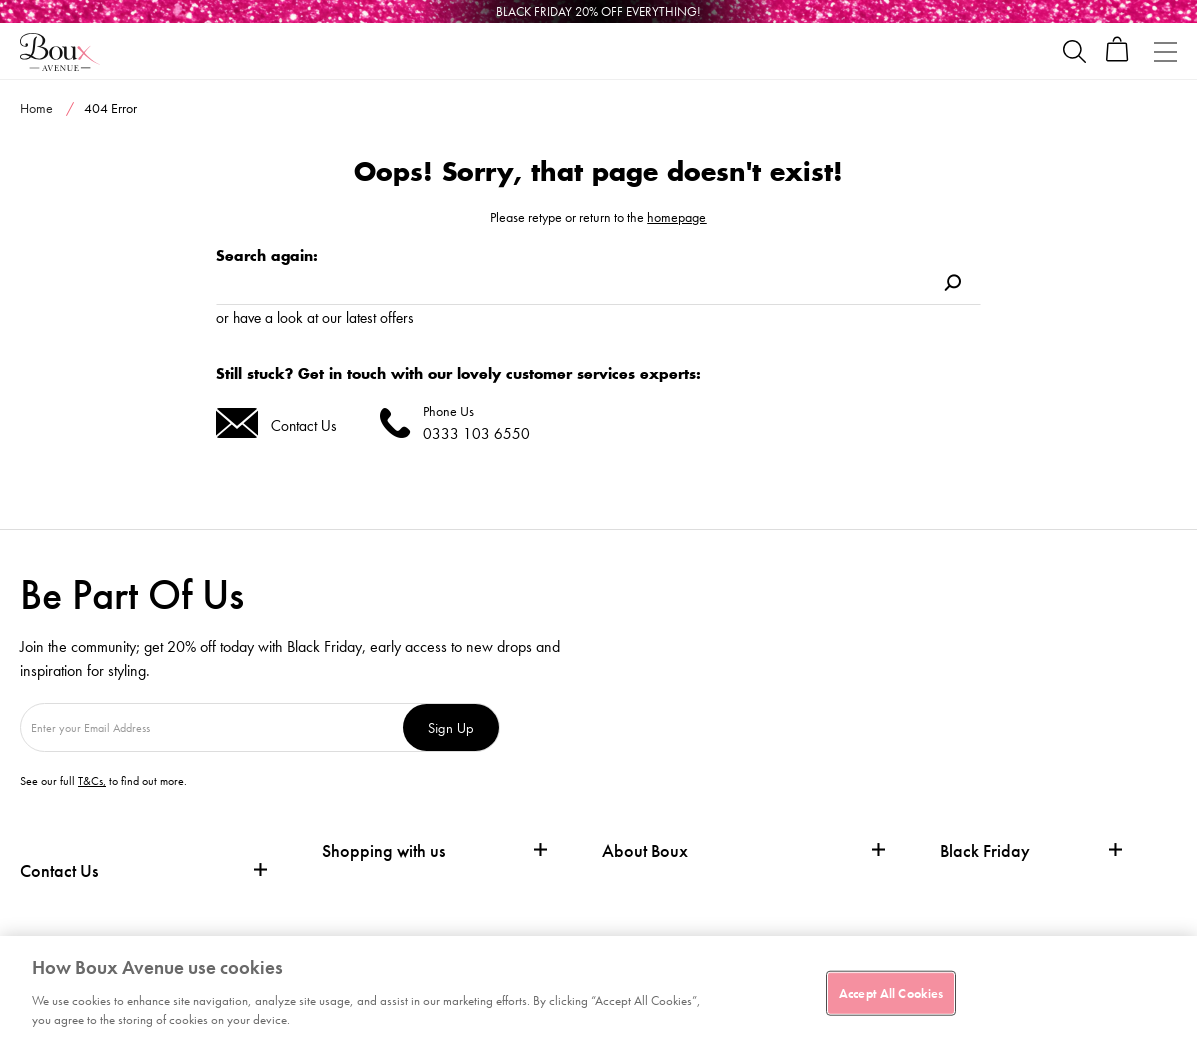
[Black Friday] (598, 11)
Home (36, 108)
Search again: (267, 255)
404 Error (110, 108)
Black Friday (985, 851)
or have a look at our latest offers (315, 317)
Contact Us (304, 425)
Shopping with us (383, 850)
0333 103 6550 (476, 433)
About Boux (645, 851)
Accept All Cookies (891, 992)
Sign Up (451, 727)
